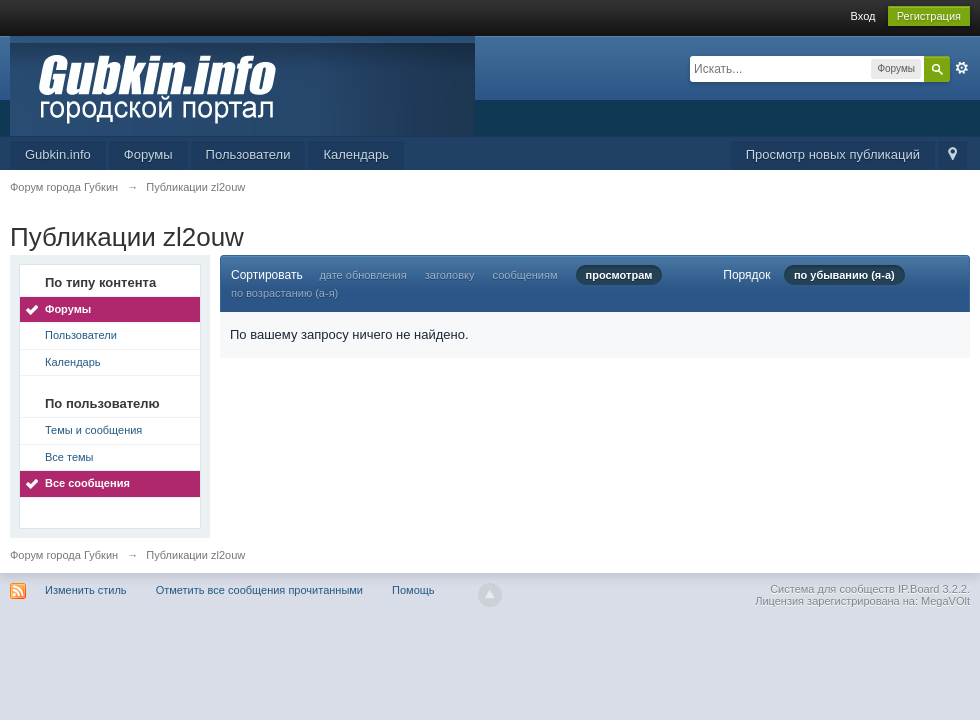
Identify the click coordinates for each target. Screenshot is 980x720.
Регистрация (929, 16)
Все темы (69, 457)
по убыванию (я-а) (844, 275)
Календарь (356, 154)
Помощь (413, 590)
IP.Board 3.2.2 (932, 589)
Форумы (148, 154)
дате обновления (362, 275)
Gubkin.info (58, 154)
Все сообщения (87, 483)
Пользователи (248, 154)
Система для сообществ (832, 589)
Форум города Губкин (64, 555)
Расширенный (962, 68)
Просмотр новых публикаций (833, 154)
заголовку (450, 275)
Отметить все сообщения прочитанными (259, 590)
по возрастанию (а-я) (284, 293)
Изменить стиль (86, 590)
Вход (863, 16)
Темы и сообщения (93, 430)
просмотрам (619, 275)
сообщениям (525, 275)
